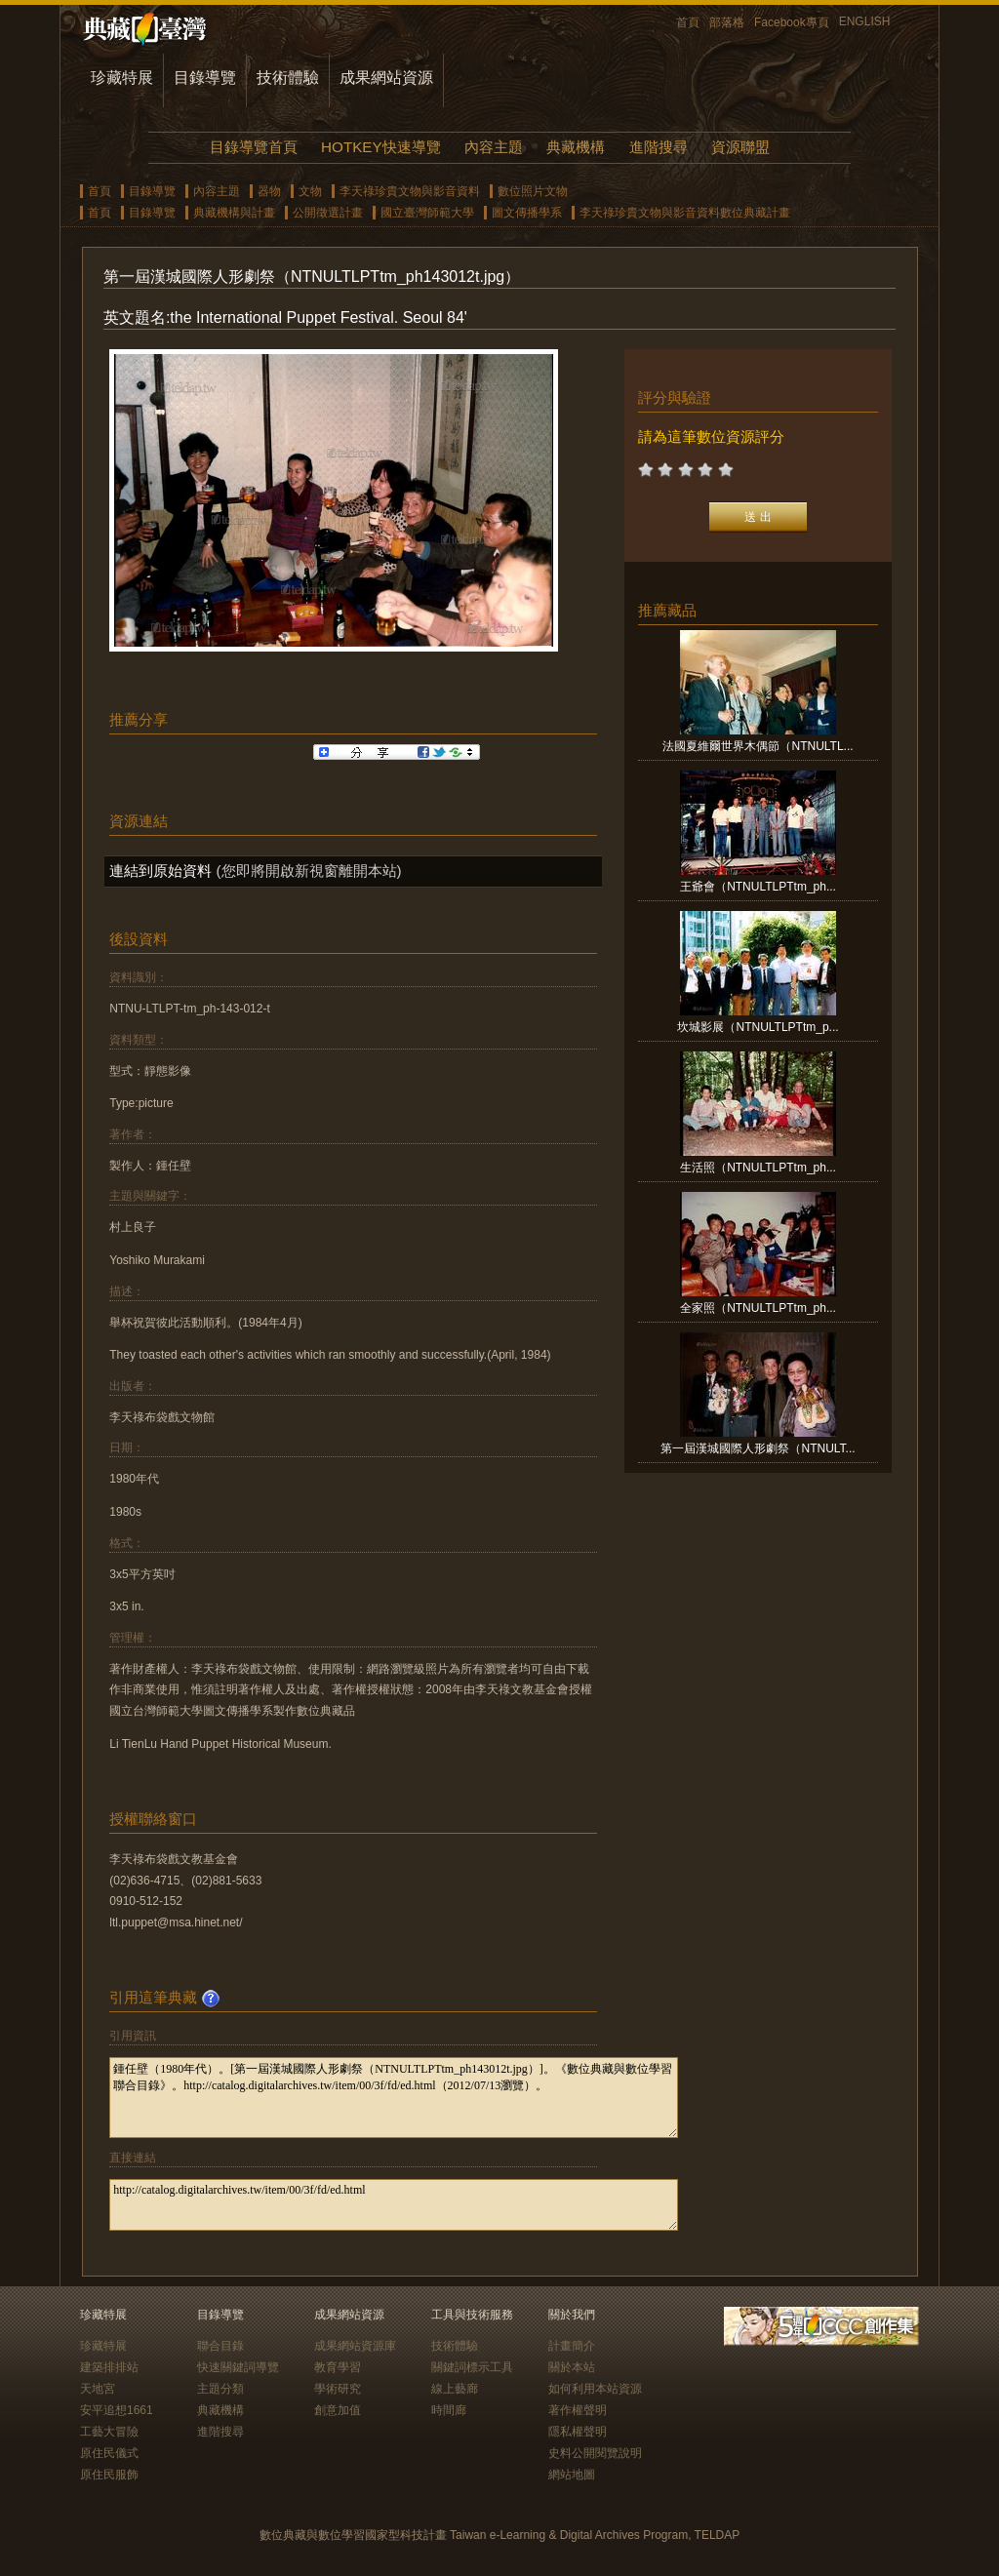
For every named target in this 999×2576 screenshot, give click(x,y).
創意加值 (337, 2410)
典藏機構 (575, 147)
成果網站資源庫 (355, 2346)
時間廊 (448, 2410)
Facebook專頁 (791, 22)
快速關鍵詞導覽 (238, 2367)
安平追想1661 (116, 2410)
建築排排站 (109, 2367)
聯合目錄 (220, 2346)
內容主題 (493, 147)
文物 (310, 191)
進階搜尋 (658, 147)
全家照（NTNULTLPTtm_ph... (758, 1308)
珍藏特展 (122, 77)
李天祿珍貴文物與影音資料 (410, 191)
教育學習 (337, 2367)
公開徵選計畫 (328, 212)
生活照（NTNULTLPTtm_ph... (758, 1167)
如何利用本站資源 (595, 2389)
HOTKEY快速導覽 (380, 147)
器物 (269, 191)
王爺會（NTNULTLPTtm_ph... (758, 886)
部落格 (726, 22)
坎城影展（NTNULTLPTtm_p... (757, 1027)
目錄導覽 (205, 77)
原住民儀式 (109, 2453)
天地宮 (97, 2389)
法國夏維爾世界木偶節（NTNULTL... (757, 746)
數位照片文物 (533, 191)
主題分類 (220, 2389)
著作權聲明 (577, 2410)
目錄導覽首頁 (254, 147)
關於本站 (571, 2367)
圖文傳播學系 (527, 212)
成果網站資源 (386, 77)
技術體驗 (288, 77)
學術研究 (337, 2389)
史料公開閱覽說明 (595, 2453)
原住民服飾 (109, 2474)
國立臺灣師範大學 (427, 212)
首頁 (687, 22)
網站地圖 (571, 2474)
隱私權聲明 (577, 2431)
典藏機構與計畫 (234, 212)
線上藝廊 (454, 2389)
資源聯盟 (740, 147)
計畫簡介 (571, 2346)
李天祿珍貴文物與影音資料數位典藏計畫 (684, 212)
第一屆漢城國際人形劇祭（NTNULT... (757, 1448)
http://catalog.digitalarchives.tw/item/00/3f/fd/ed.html (393, 2205)
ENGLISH (865, 21)
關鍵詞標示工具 (472, 2367)
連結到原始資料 (160, 870)
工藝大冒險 (109, 2431)
